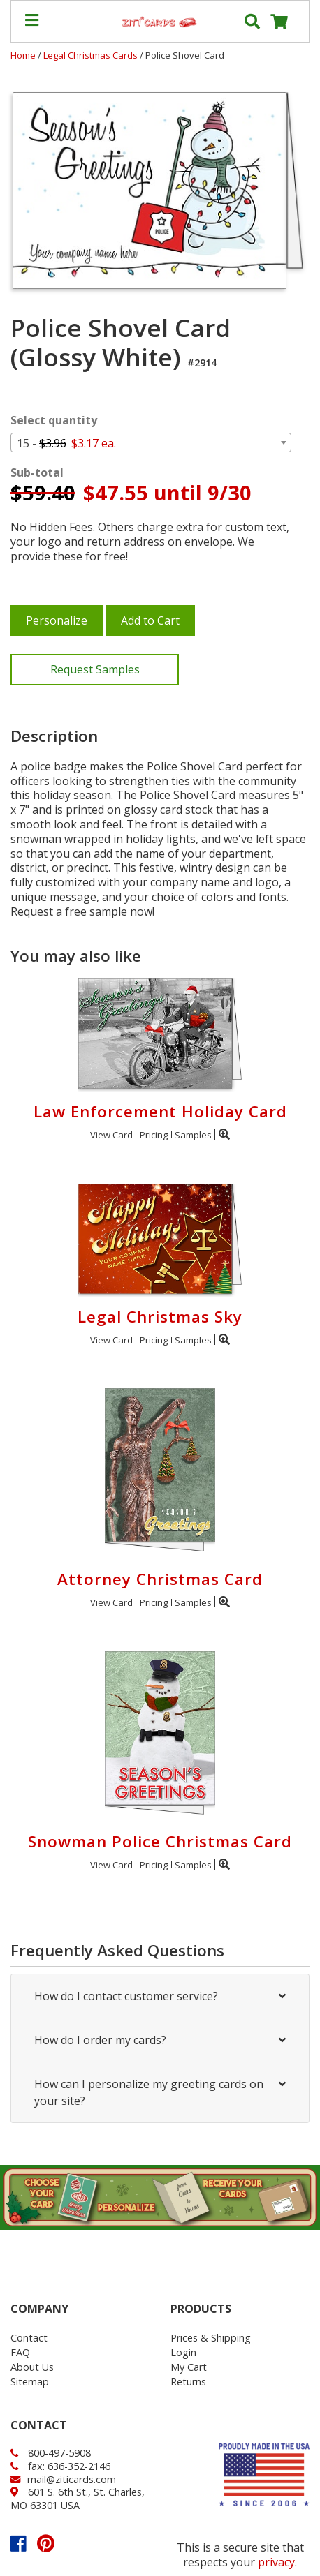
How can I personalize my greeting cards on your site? (160, 2092)
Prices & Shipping (210, 2337)
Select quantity (53, 420)
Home (23, 55)
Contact (29, 2337)
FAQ (20, 2352)
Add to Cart (150, 620)
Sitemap (29, 2381)
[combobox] (150, 442)
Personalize (56, 620)
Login (183, 2352)
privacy (276, 2562)
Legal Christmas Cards (91, 55)
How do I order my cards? (160, 2040)
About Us (32, 2367)
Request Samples (95, 669)
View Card (111, 1135)
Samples (193, 1135)
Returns (188, 2381)
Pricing (154, 1135)
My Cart (188, 2367)
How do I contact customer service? (160, 1996)
